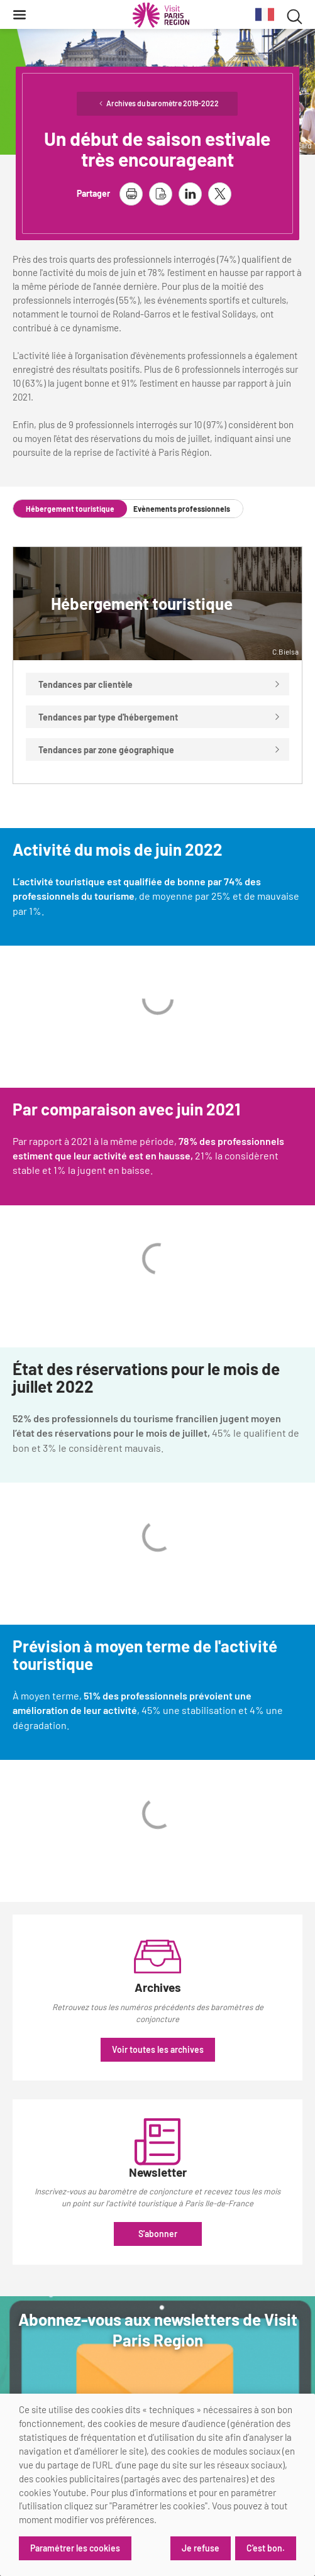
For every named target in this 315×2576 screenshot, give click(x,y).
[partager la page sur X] (219, 194)
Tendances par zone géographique (159, 749)
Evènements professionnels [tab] (181, 508)
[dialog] (157, 2485)
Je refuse (200, 2548)
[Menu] (19, 14)
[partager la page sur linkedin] (190, 194)
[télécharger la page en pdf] (160, 194)
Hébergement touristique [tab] (70, 508)
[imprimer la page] (131, 194)
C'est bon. (265, 2548)
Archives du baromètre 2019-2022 (162, 103)
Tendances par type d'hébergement (159, 717)
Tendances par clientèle (159, 684)
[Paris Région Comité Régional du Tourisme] (161, 15)
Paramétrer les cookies (75, 2548)
